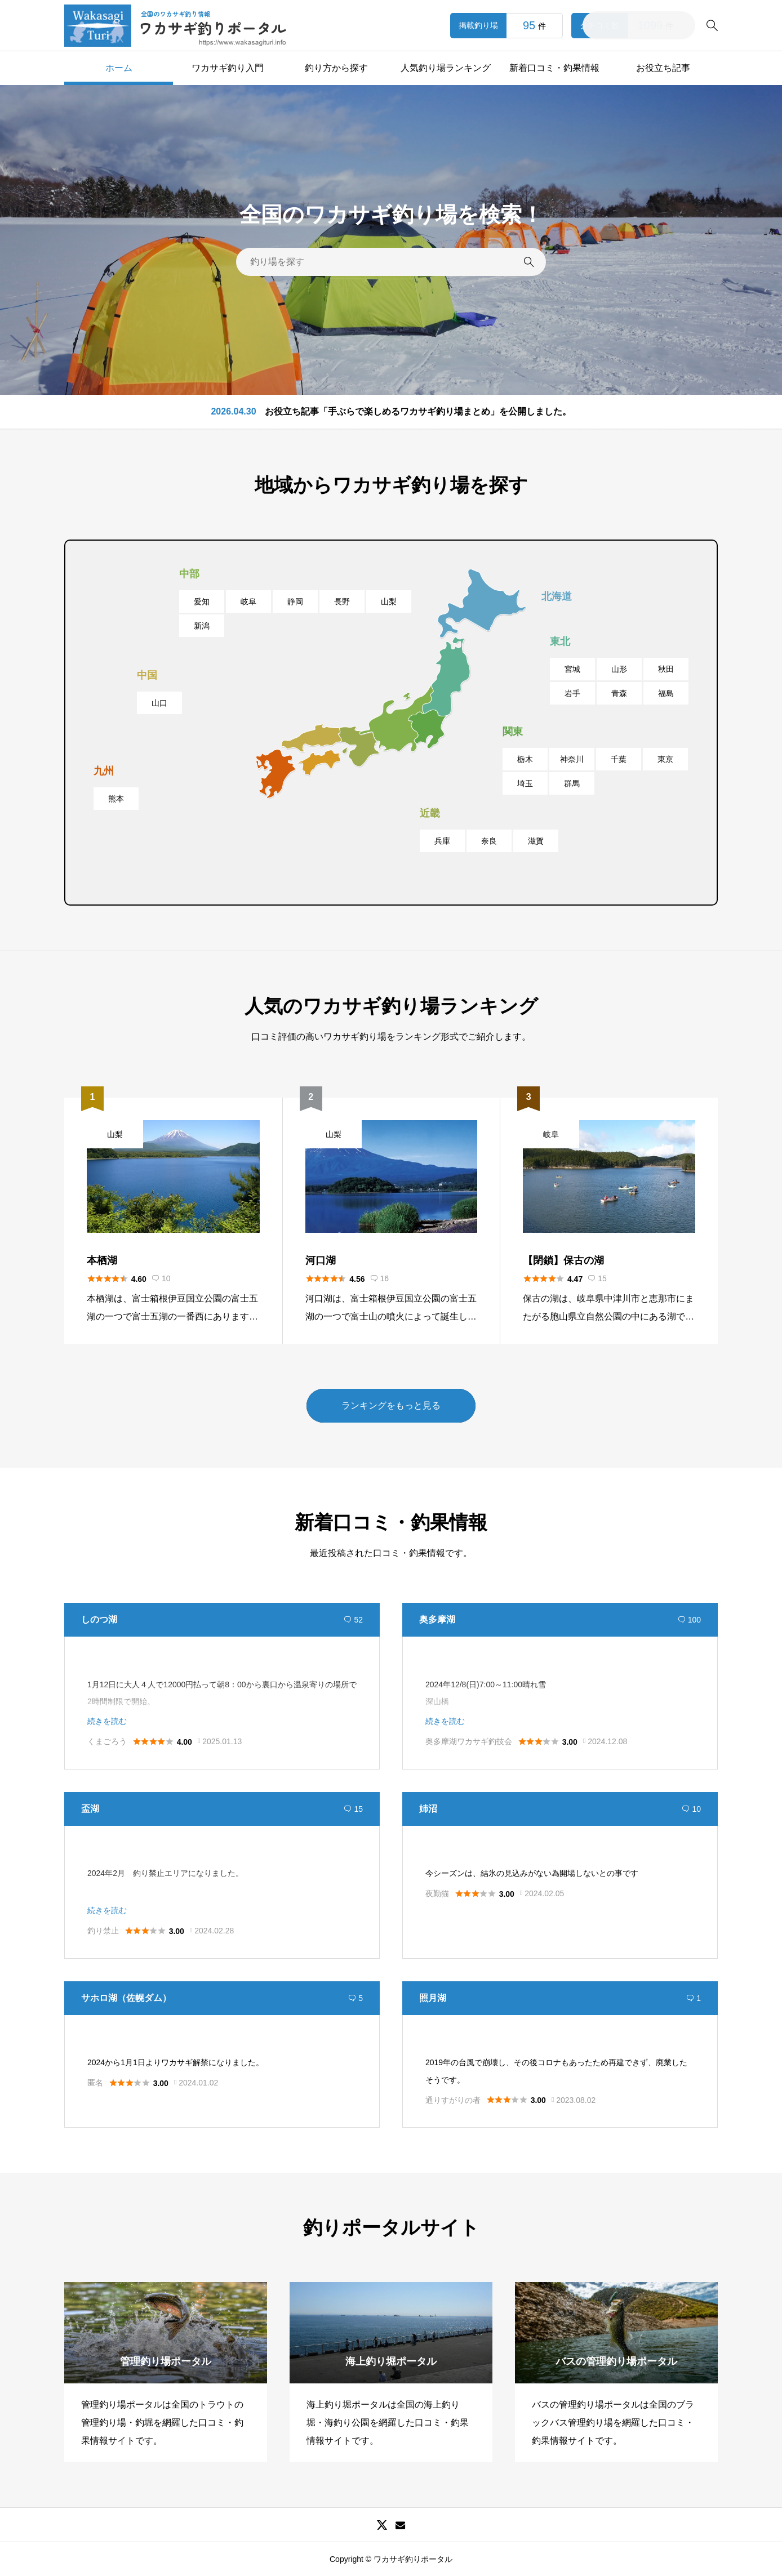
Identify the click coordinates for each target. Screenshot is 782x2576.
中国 (147, 675)
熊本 (116, 798)
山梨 (389, 601)
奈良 (489, 840)
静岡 (295, 601)
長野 (342, 601)
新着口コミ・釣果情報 (554, 68)
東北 (560, 641)
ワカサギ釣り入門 (228, 68)
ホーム (118, 68)
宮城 (572, 669)
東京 (665, 759)
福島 (666, 693)
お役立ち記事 (663, 68)
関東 (513, 732)
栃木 (525, 759)
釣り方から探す (336, 68)
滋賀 (536, 840)
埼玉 (525, 783)
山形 (619, 669)
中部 (189, 574)
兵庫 (442, 840)
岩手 (572, 693)
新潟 (202, 625)
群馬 (572, 783)
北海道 (556, 596)
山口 (159, 702)
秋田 (666, 669)
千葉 (619, 759)
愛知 (202, 601)
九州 (104, 771)
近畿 (430, 813)
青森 (619, 693)
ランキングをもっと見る (391, 1405)
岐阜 (248, 601)
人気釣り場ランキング (446, 68)
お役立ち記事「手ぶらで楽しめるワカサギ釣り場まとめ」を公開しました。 (418, 417)
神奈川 (572, 759)
